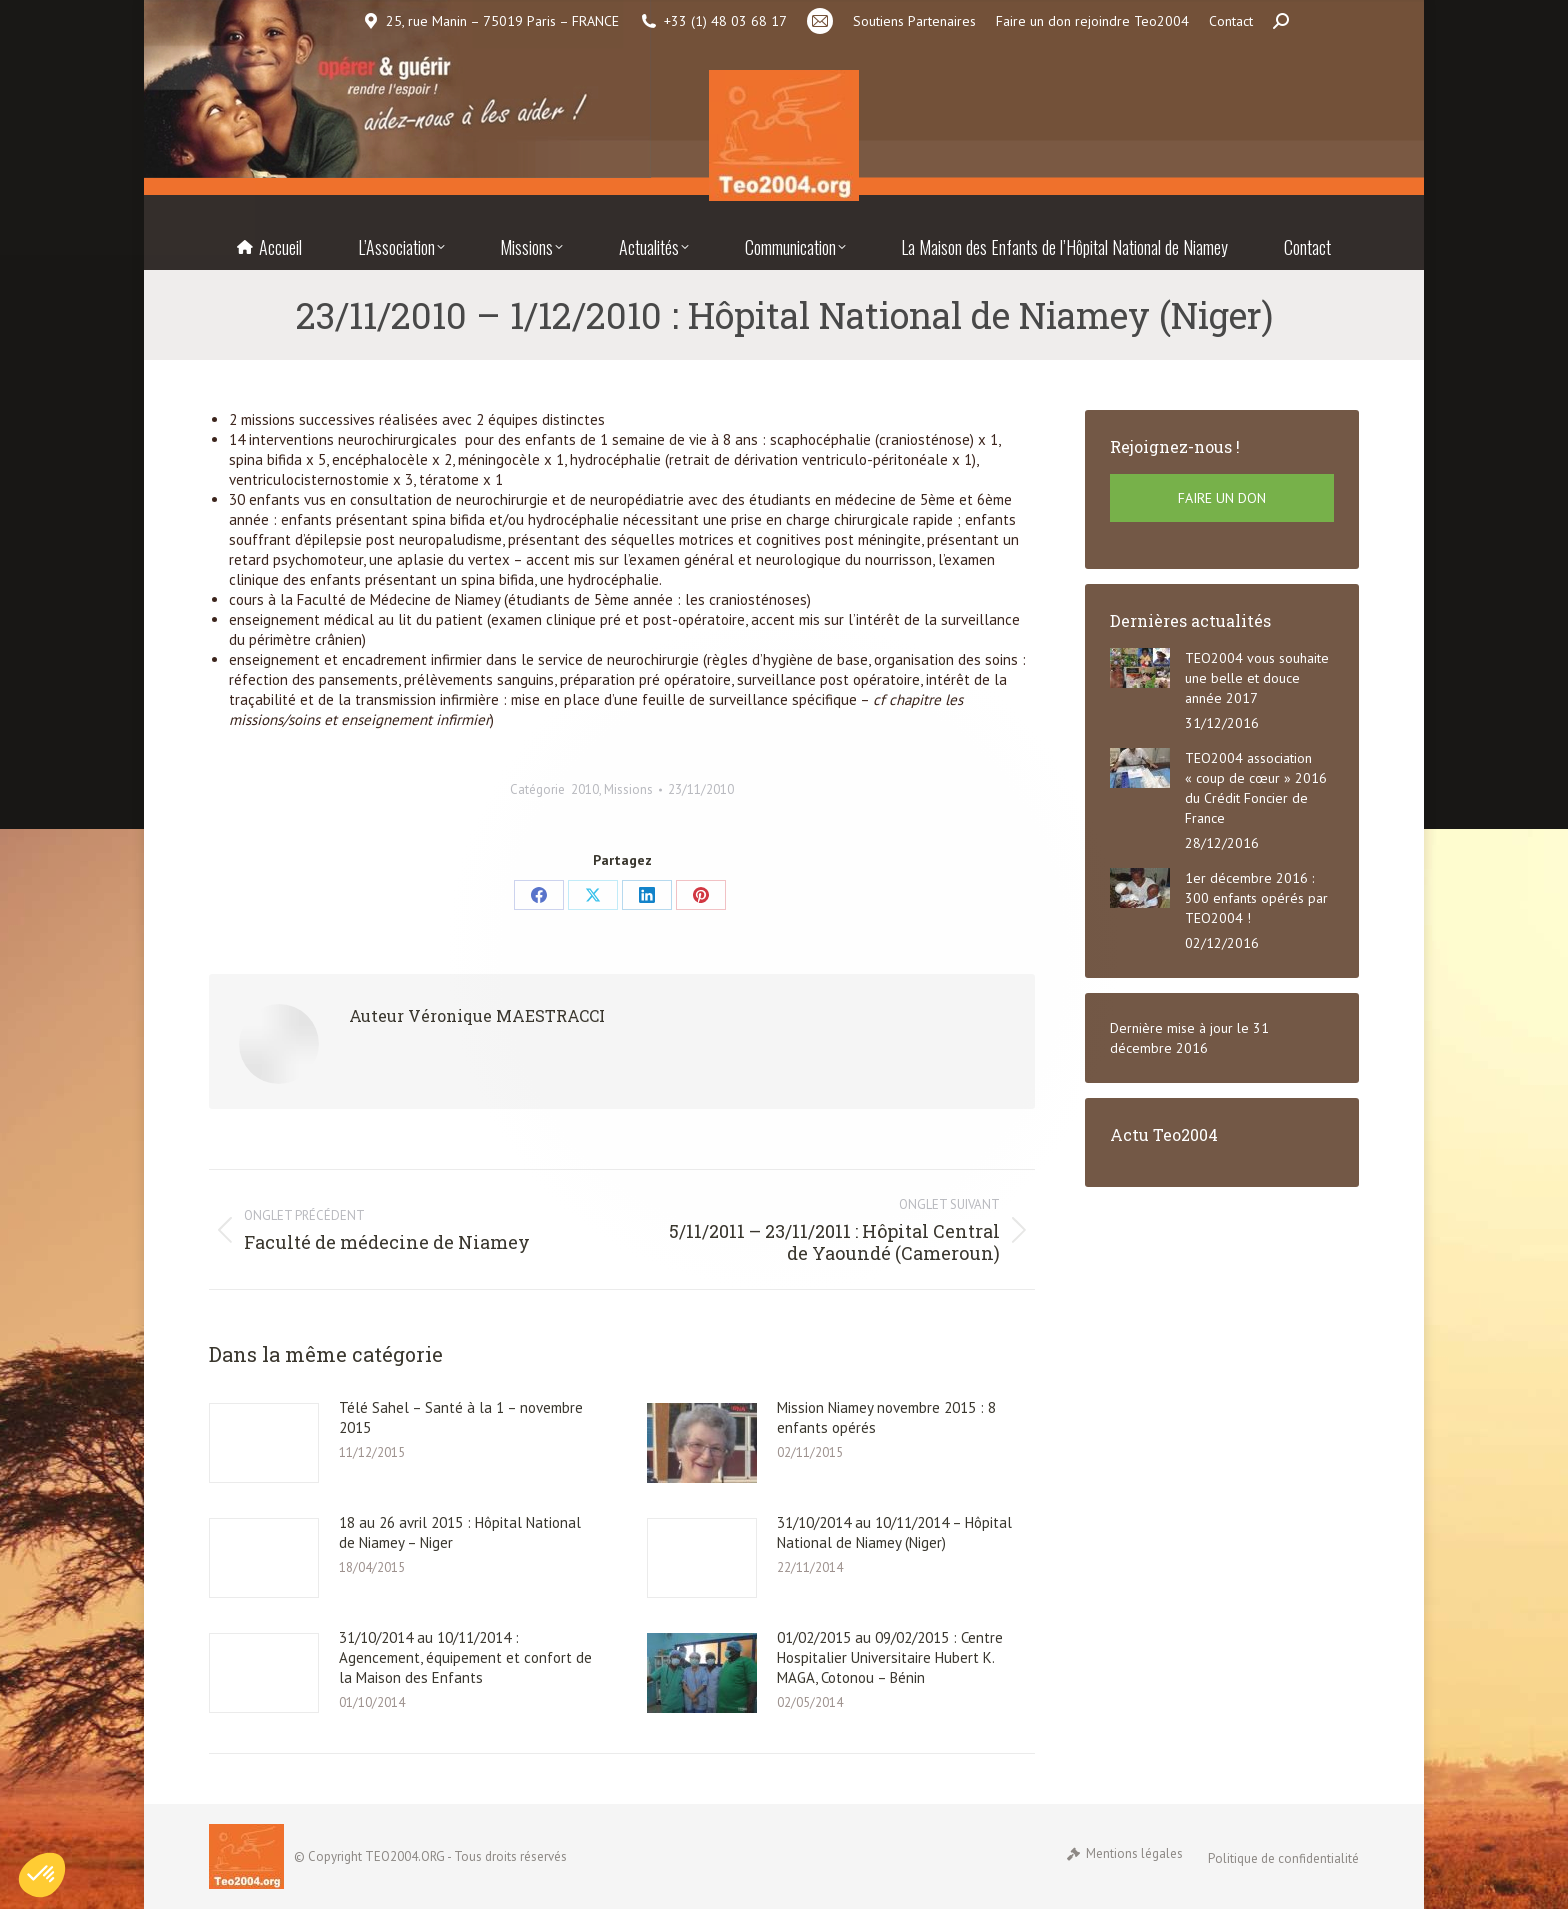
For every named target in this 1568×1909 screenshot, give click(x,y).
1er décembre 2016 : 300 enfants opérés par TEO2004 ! (1256, 898)
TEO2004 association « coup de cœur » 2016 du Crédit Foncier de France (1256, 788)
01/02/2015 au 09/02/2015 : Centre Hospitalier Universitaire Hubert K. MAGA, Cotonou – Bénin (890, 1657)
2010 (585, 789)
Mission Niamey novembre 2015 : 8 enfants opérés (886, 1417)
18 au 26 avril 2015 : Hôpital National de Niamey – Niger (460, 1532)
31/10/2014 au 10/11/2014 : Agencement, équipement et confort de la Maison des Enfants (465, 1657)
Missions (628, 789)
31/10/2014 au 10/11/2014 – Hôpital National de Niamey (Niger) (894, 1532)
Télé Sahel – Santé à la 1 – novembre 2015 (461, 1417)
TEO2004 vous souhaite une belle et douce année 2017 (1257, 678)
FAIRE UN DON (1222, 498)
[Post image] (264, 1443)
